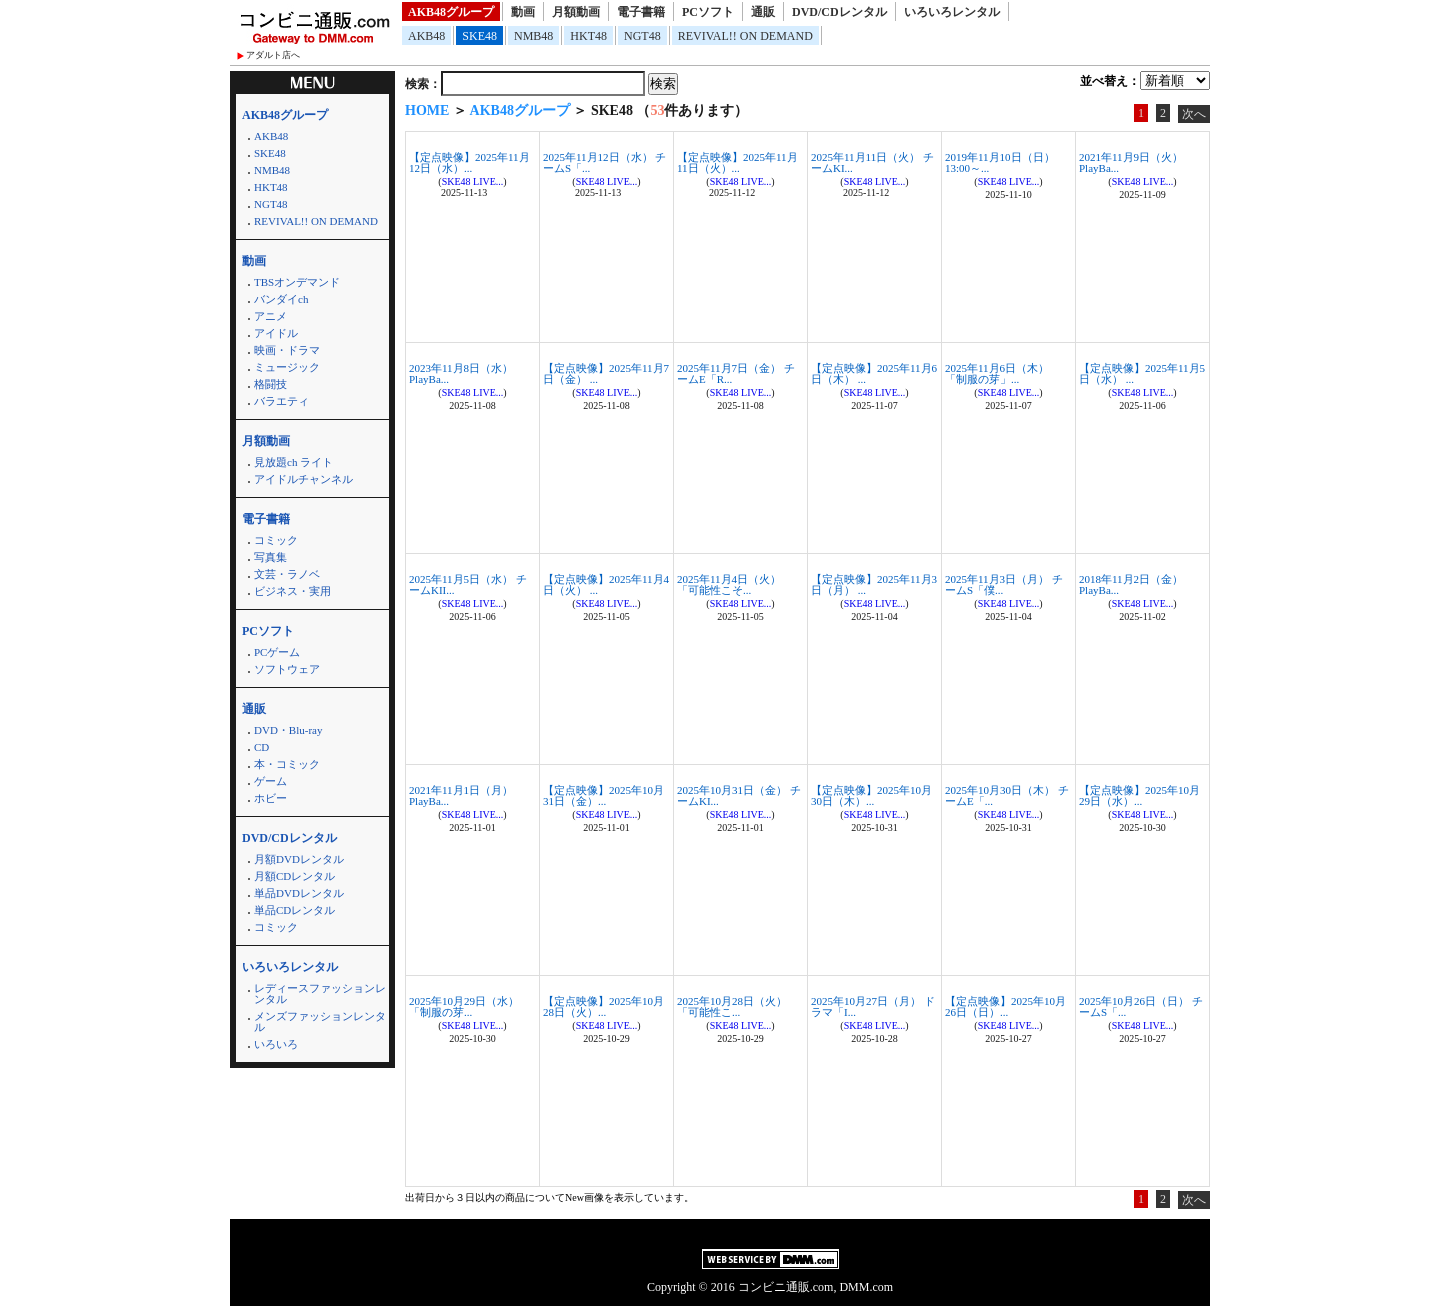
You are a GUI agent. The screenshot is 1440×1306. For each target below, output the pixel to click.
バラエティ (281, 401)
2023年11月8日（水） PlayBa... (461, 373)
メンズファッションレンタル (320, 1021)
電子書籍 (641, 12)
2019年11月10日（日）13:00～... (1000, 162)
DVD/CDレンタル (839, 12)
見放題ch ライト (293, 462)
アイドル (276, 333)
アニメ (270, 316)
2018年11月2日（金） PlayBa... (1131, 584)
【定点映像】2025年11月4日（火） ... (606, 584)
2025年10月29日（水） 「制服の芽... (464, 1006)
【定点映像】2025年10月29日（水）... (1139, 795)
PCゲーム (277, 652)
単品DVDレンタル (299, 893)
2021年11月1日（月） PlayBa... (461, 795)
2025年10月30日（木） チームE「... (1007, 795)
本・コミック (287, 764)
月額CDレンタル (294, 876)
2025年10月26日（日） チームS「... (1141, 1006)
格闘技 (270, 384)
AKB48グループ (451, 12)
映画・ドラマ (287, 350)
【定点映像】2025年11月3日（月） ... (874, 584)
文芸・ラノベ (287, 574)
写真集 (270, 557)
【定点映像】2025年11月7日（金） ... (606, 373)
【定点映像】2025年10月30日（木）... (871, 795)
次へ (1194, 114)
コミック (276, 540)
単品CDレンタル (294, 910)
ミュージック (287, 367)
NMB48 (533, 36)
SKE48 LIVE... (473, 181)
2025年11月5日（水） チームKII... (468, 584)
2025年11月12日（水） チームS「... (604, 162)
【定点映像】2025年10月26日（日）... (1005, 1006)
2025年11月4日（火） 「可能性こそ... (729, 584)
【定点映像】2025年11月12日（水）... (469, 162)
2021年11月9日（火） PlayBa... (1131, 162)
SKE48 (479, 36)
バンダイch (281, 299)
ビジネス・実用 (292, 591)
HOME (427, 110)
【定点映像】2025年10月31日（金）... (603, 795)
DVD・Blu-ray (288, 730)
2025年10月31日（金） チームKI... (739, 795)
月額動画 (576, 12)
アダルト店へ (273, 55)
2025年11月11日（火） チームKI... (872, 162)
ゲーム (270, 781)
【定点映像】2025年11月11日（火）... (737, 162)
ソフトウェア (287, 669)
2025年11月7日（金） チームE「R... (736, 373)
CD (261, 747)
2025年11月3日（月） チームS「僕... (1004, 584)
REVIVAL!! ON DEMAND (745, 36)
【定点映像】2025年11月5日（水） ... (1142, 373)
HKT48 (588, 36)
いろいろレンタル (952, 12)
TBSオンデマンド (297, 282)
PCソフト (708, 12)
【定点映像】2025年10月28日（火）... (603, 1006)
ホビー (270, 798)
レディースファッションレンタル (320, 993)
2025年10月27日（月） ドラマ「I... (873, 1006)
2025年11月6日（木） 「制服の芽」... (997, 373)
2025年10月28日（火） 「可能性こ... (732, 1006)
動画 (523, 12)
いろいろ (276, 1044)
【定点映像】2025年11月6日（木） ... (874, 373)
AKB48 (426, 36)
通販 (763, 12)
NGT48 (642, 36)
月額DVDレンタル (299, 859)
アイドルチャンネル (303, 479)
